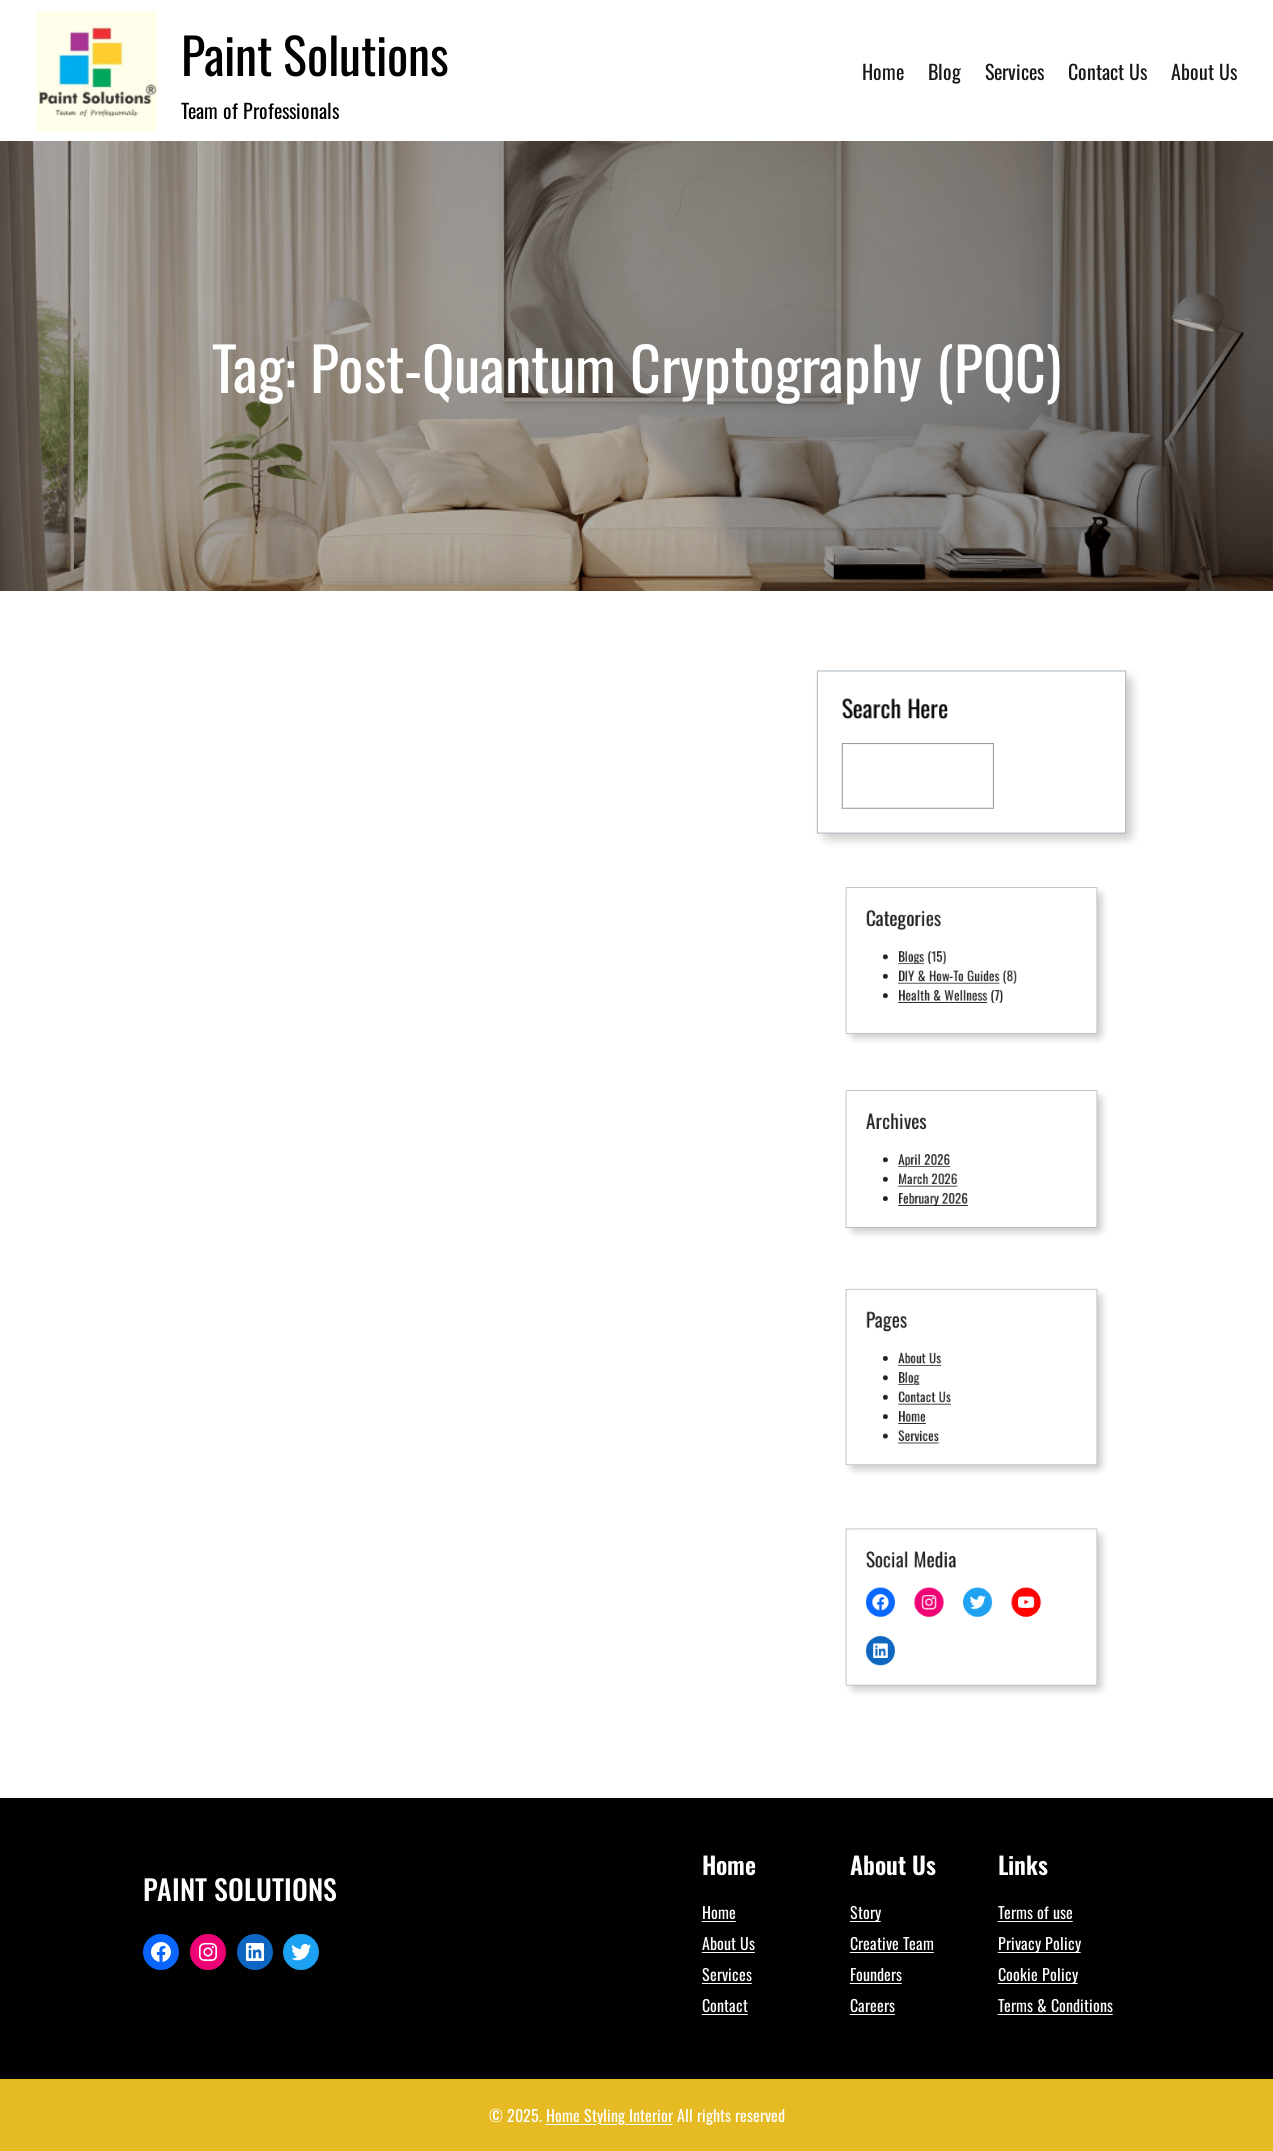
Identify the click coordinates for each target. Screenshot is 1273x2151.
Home (926, 1406)
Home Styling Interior (609, 2115)
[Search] (1049, 775)
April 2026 (935, 1159)
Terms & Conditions (1055, 2005)
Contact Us (936, 1392)
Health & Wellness (949, 986)
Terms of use (1035, 1912)
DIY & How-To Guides (954, 971)
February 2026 (942, 1188)
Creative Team (892, 1943)
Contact (725, 2005)
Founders (876, 1974)
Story (865, 1912)
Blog (924, 1377)
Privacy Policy (1039, 1943)
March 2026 (938, 1174)
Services (931, 1421)
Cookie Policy (1038, 1974)
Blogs (926, 956)
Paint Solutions (315, 53)
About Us (932, 1362)
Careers (872, 2005)
